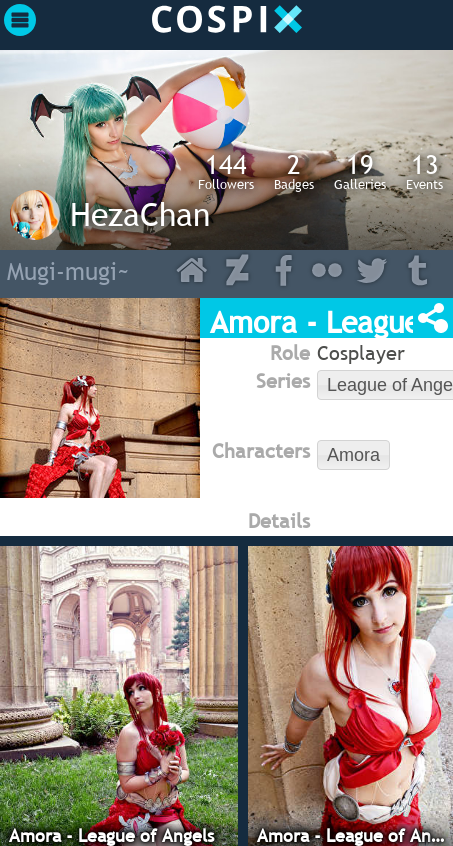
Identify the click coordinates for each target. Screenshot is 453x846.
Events (424, 171)
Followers (226, 171)
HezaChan (140, 214)
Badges (294, 171)
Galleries (360, 171)
